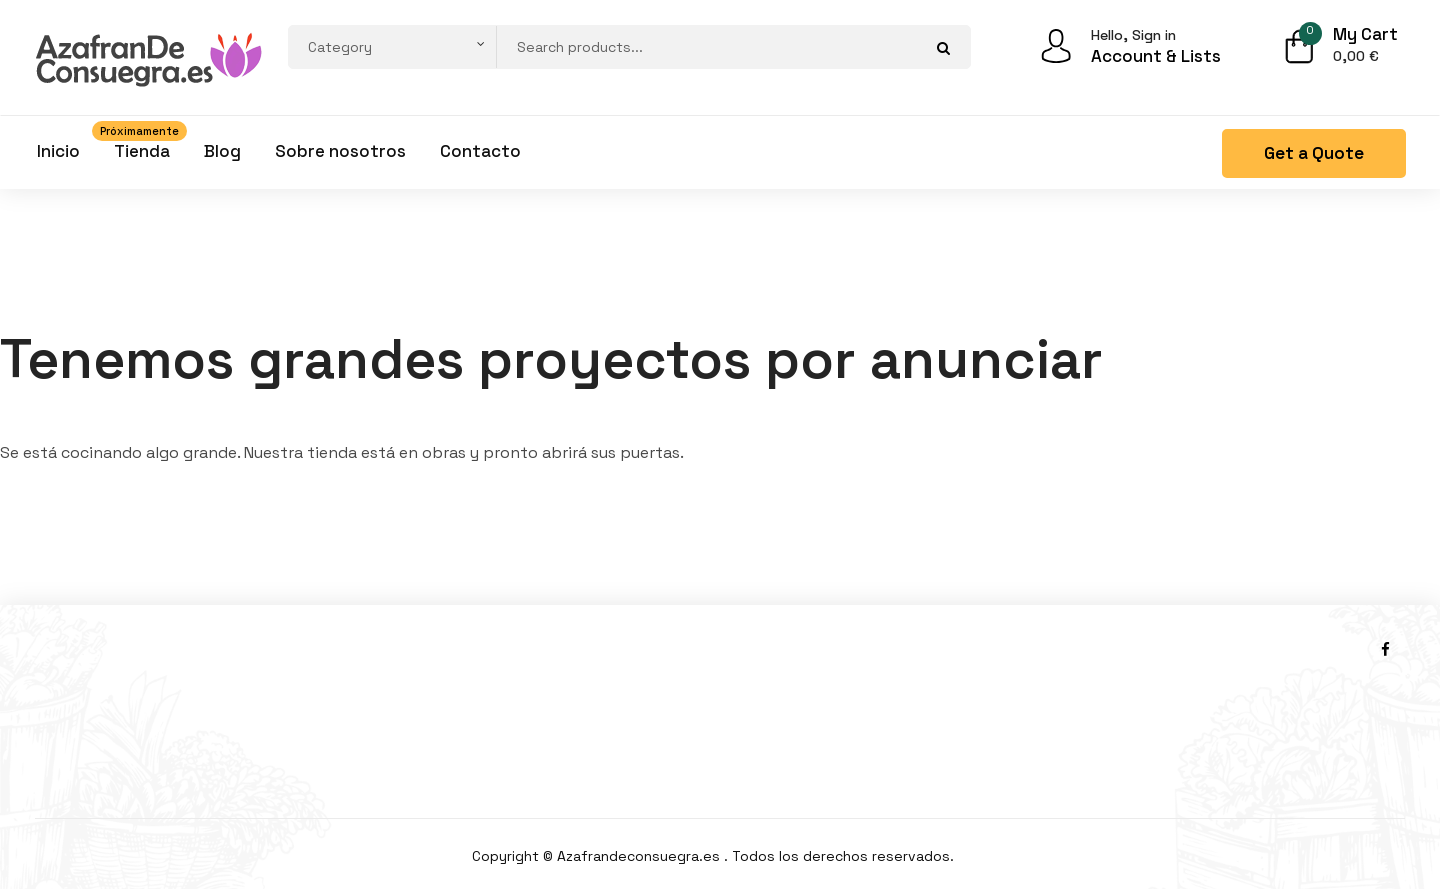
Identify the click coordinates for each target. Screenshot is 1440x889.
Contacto (480, 151)
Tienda (142, 146)
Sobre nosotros (340, 151)
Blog (222, 151)
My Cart (1365, 34)
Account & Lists (1156, 56)
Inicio (58, 151)
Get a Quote (1314, 153)
